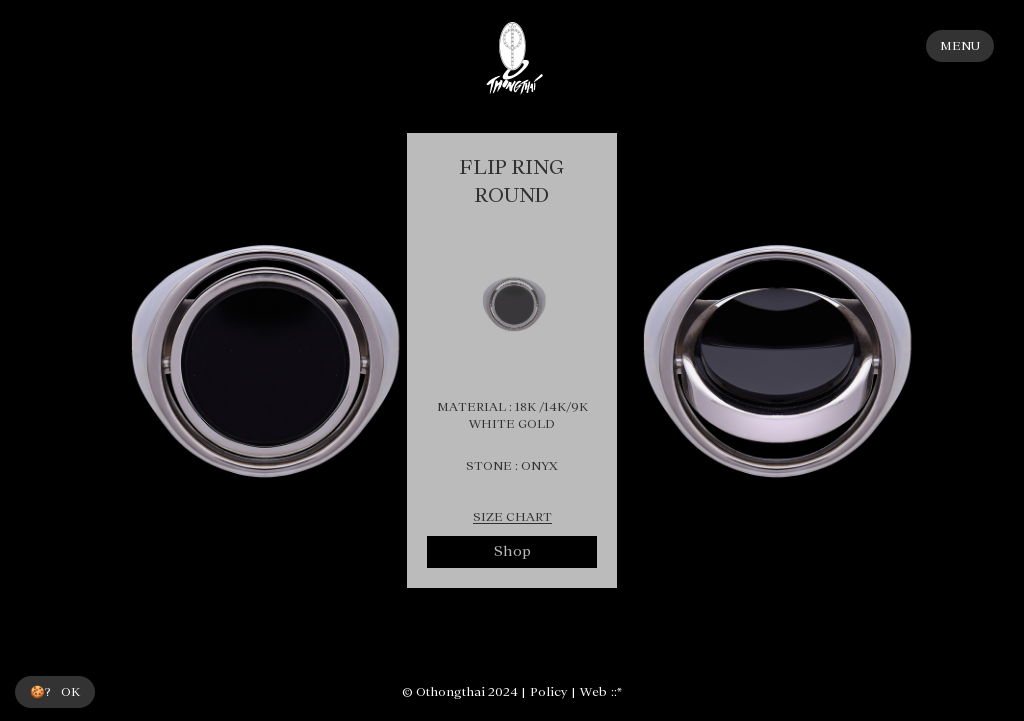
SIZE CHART (512, 517)
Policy (548, 692)
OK (70, 692)
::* (616, 692)
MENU (960, 46)
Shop (512, 551)
